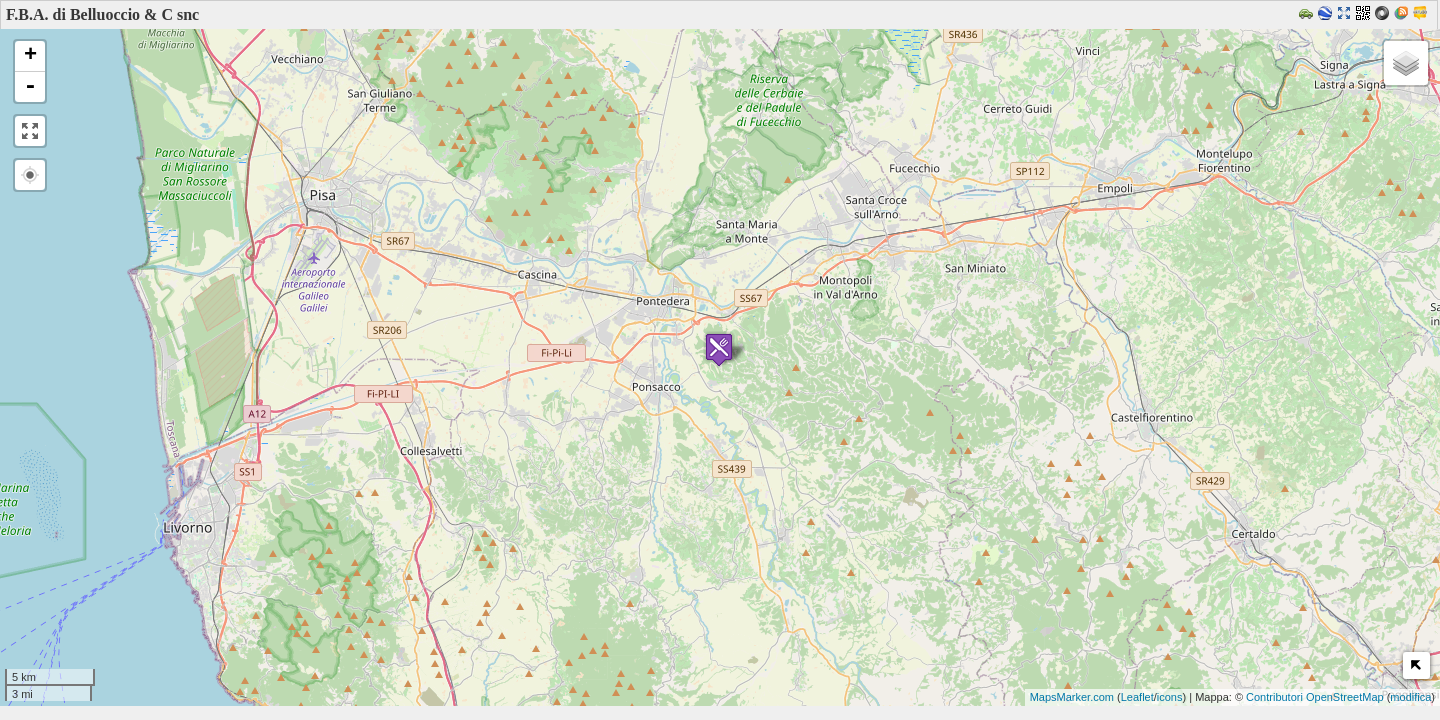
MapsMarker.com (1072, 697)
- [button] (30, 87)
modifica (1410, 697)
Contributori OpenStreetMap (1315, 697)
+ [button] (30, 56)
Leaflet (1137, 697)
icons (1170, 697)
